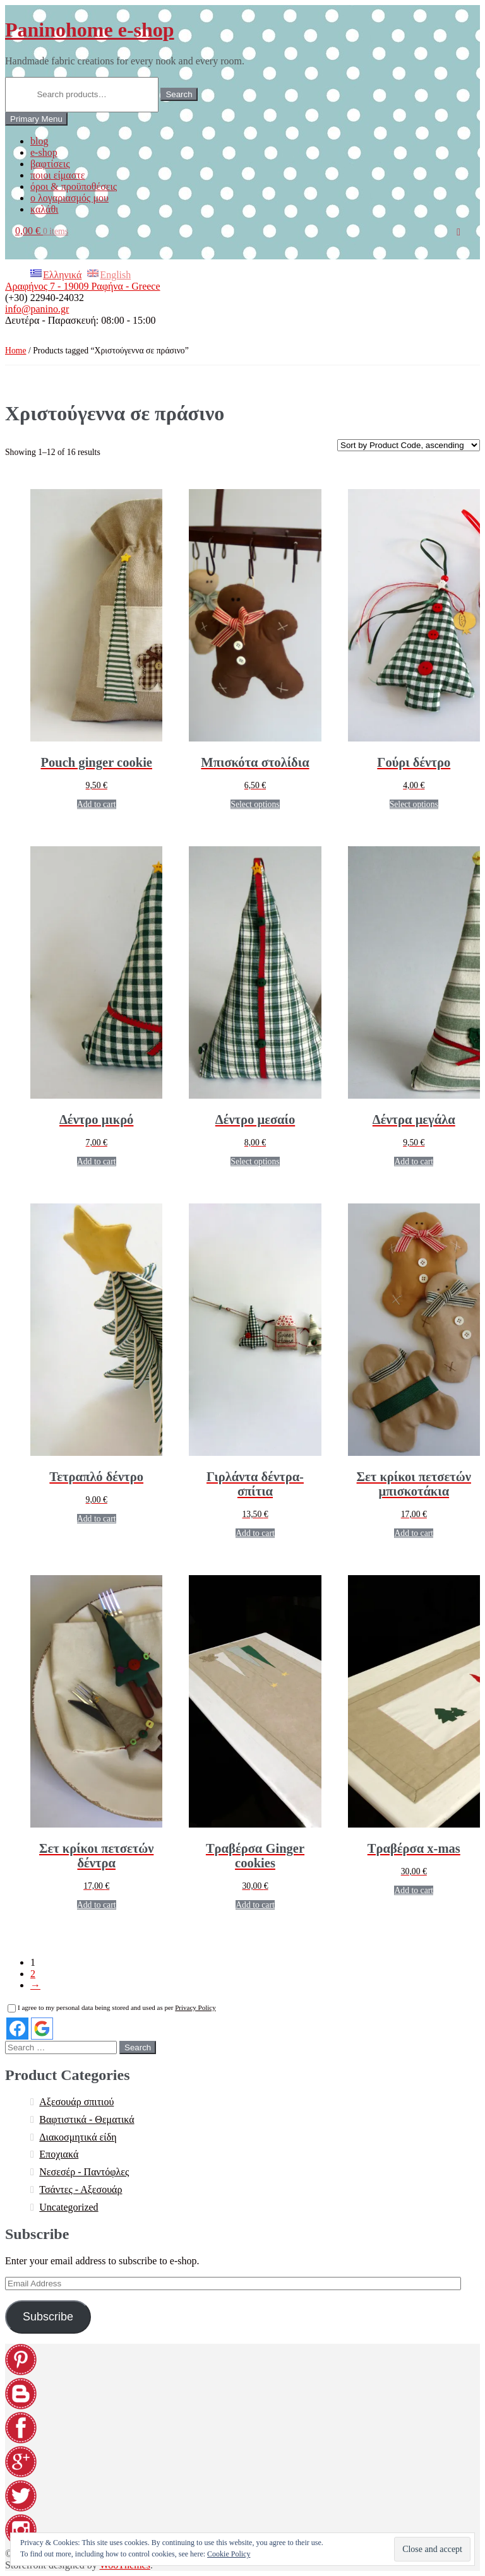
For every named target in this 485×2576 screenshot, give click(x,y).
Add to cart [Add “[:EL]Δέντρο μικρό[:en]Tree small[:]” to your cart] (96, 1161)
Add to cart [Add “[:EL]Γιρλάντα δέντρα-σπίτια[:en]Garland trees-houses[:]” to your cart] (255, 1533)
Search (178, 94)
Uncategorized (68, 2207)
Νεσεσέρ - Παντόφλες (84, 2171)
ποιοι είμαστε (57, 175)
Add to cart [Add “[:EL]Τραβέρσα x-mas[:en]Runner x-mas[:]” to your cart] (413, 1890)
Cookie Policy (228, 2553)
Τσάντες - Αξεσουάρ (80, 2189)
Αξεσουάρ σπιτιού (76, 2101)
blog (39, 141)
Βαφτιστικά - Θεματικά (86, 2119)
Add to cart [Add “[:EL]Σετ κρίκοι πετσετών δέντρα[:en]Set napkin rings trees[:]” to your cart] (96, 1905)
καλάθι (44, 209)
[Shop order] (408, 445)
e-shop (43, 152)
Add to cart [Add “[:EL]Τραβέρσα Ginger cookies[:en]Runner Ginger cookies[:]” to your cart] (255, 1905)
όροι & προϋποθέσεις (73, 186)
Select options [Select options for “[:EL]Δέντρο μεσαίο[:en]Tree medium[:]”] (255, 1161)
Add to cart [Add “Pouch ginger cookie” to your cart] (96, 804)
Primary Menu (36, 119)
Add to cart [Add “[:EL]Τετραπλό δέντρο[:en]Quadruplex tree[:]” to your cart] (96, 1518)
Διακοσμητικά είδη (77, 2137)
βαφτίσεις (49, 163)
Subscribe (48, 2316)
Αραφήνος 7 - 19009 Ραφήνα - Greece (82, 286)
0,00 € (41, 230)
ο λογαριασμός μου (69, 197)
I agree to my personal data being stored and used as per (112, 2007)
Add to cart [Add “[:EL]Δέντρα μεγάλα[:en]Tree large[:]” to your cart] (413, 1161)
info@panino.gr (37, 309)
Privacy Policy (195, 2007)
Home (16, 350)
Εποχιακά (58, 2154)
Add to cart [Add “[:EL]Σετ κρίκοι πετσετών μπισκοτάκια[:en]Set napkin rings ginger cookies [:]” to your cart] (413, 1533)
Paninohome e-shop (89, 29)
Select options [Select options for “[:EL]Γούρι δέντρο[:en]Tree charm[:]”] (414, 804)
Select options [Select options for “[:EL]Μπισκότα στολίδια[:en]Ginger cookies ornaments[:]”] (255, 804)
